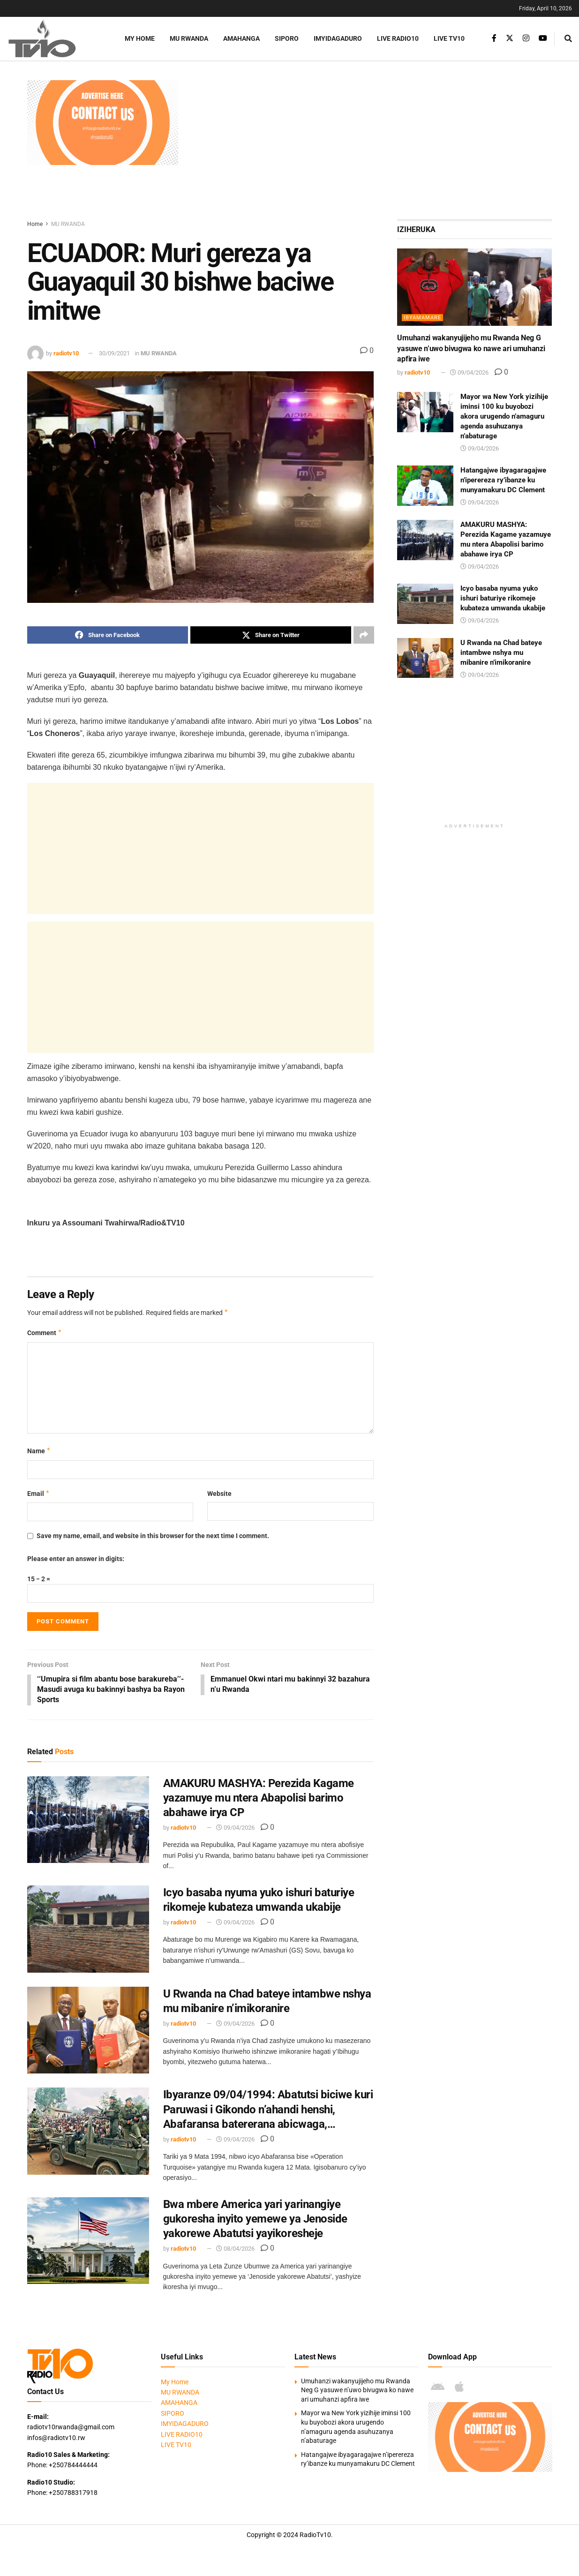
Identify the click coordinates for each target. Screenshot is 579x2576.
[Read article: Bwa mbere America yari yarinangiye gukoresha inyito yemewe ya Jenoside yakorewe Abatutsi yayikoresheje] (88, 2241)
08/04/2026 (235, 2249)
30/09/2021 (114, 353)
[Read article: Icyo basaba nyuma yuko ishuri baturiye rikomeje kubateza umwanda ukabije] (88, 1930)
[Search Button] (568, 38)
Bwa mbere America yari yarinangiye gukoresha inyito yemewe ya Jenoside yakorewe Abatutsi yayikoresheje (255, 2220)
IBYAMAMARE (422, 318)
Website (219, 1493)
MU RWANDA (189, 38)
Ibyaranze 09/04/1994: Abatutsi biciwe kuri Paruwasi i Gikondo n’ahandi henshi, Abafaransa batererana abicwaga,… (268, 2110)
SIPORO (287, 38)
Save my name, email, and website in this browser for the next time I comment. (153, 1536)
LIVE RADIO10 (398, 38)
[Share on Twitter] (270, 635)
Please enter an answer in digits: (75, 1559)
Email (38, 1493)
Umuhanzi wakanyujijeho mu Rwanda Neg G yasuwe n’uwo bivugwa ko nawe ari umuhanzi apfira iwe (471, 348)
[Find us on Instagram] (526, 38)
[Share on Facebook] (107, 635)
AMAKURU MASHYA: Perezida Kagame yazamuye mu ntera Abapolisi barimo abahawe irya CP (258, 1799)
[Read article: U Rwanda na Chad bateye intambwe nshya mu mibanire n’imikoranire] (88, 2031)
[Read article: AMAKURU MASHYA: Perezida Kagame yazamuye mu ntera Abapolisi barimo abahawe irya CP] (88, 1820)
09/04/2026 (235, 1828)
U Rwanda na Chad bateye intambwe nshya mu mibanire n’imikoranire (501, 652)
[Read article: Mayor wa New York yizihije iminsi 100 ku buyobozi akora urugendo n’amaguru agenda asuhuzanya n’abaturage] (425, 412)
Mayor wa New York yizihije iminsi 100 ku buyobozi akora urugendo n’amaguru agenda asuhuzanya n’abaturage (504, 416)
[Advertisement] (369, 145)
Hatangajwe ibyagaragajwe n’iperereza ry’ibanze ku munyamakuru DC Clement (503, 480)
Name (39, 1451)
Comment (44, 1333)
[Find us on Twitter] (509, 38)
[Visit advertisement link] (102, 122)
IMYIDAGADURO (338, 38)
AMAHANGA (241, 38)
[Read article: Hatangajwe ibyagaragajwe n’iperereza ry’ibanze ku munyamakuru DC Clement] (425, 486)
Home (35, 224)
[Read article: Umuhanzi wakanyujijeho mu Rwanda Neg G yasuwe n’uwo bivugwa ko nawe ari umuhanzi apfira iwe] (474, 287)
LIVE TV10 (449, 38)
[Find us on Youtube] (543, 38)
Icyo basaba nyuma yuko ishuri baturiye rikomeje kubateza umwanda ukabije (502, 598)
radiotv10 (66, 353)
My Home (140, 38)
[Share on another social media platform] (363, 635)
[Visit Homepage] (54, 38)
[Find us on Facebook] (494, 38)
